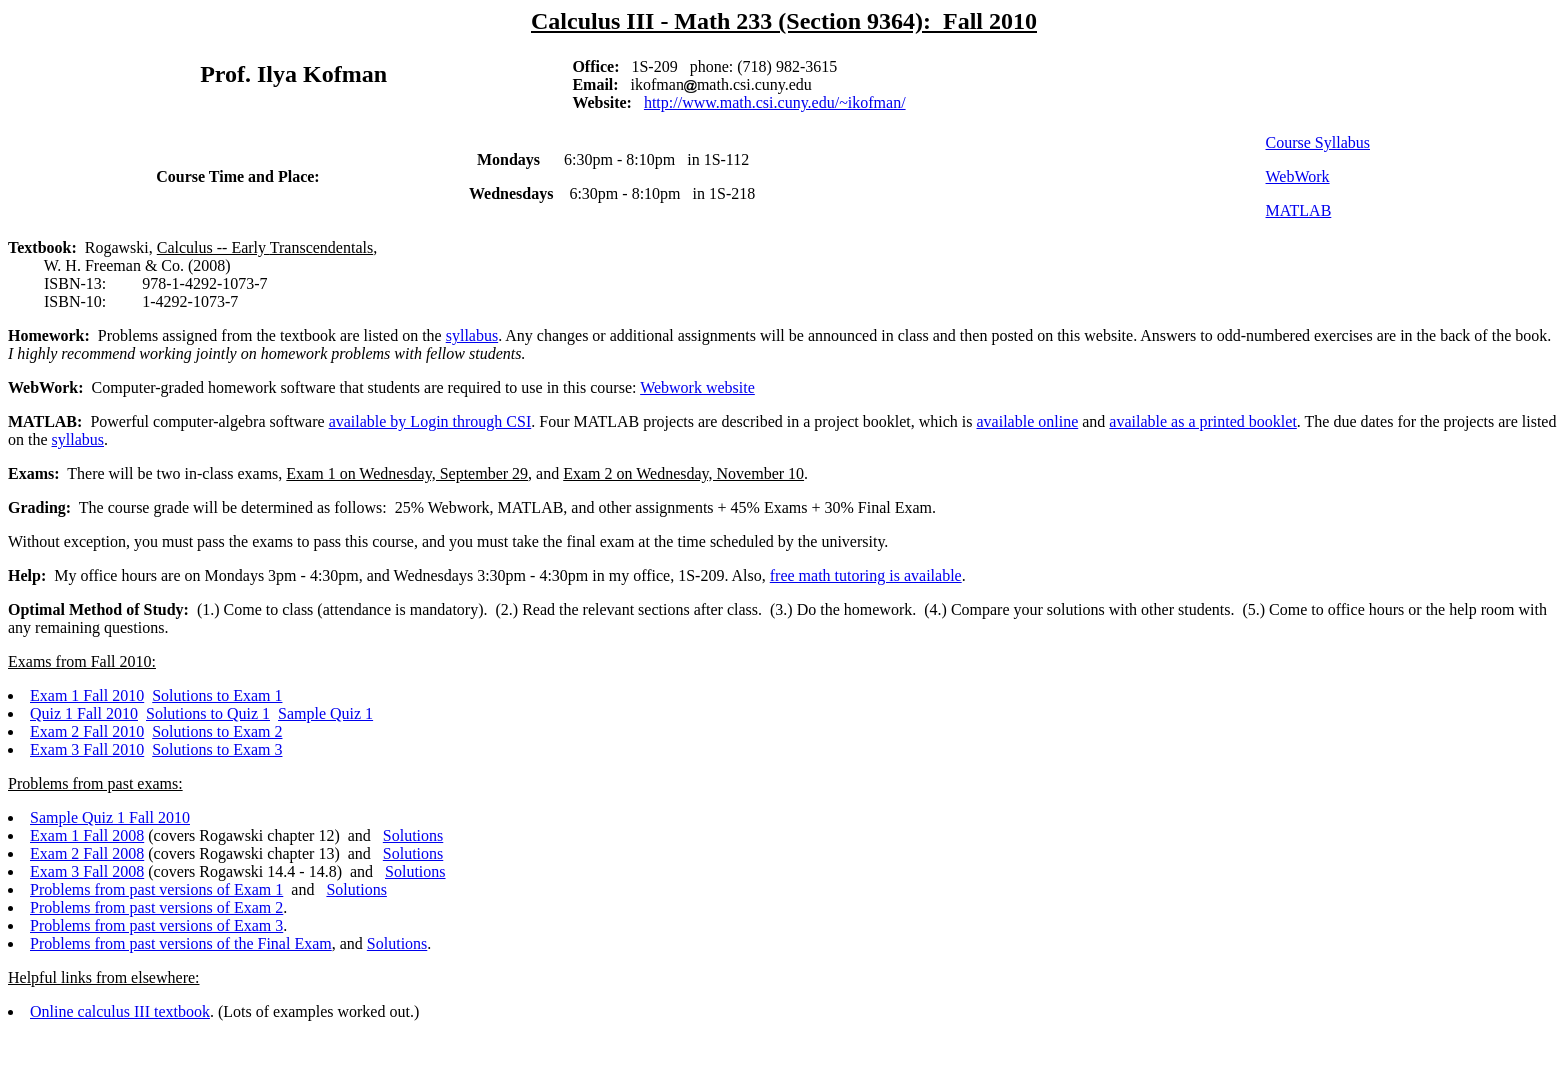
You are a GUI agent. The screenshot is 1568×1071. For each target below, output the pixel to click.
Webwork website (697, 387)
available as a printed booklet (1202, 421)
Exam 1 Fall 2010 (87, 695)
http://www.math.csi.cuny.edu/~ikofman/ (775, 102)
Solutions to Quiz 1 (208, 713)
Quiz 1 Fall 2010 (84, 713)
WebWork (1298, 176)
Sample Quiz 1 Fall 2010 (110, 817)
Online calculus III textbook (120, 1011)
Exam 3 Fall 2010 (87, 749)
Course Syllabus (1318, 142)
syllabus (472, 335)
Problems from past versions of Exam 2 (156, 907)
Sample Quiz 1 (325, 713)
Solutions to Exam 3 (217, 749)
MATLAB (1299, 210)
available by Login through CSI (430, 421)
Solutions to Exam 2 (217, 731)
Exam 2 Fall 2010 (87, 731)
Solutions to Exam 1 (217, 695)
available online (1028, 421)
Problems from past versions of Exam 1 (156, 889)
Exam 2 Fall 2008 (87, 853)
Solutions (413, 835)
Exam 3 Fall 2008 (87, 871)
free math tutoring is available (866, 575)
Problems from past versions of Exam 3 (156, 925)
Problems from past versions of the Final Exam (181, 943)
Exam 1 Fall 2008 (87, 835)
